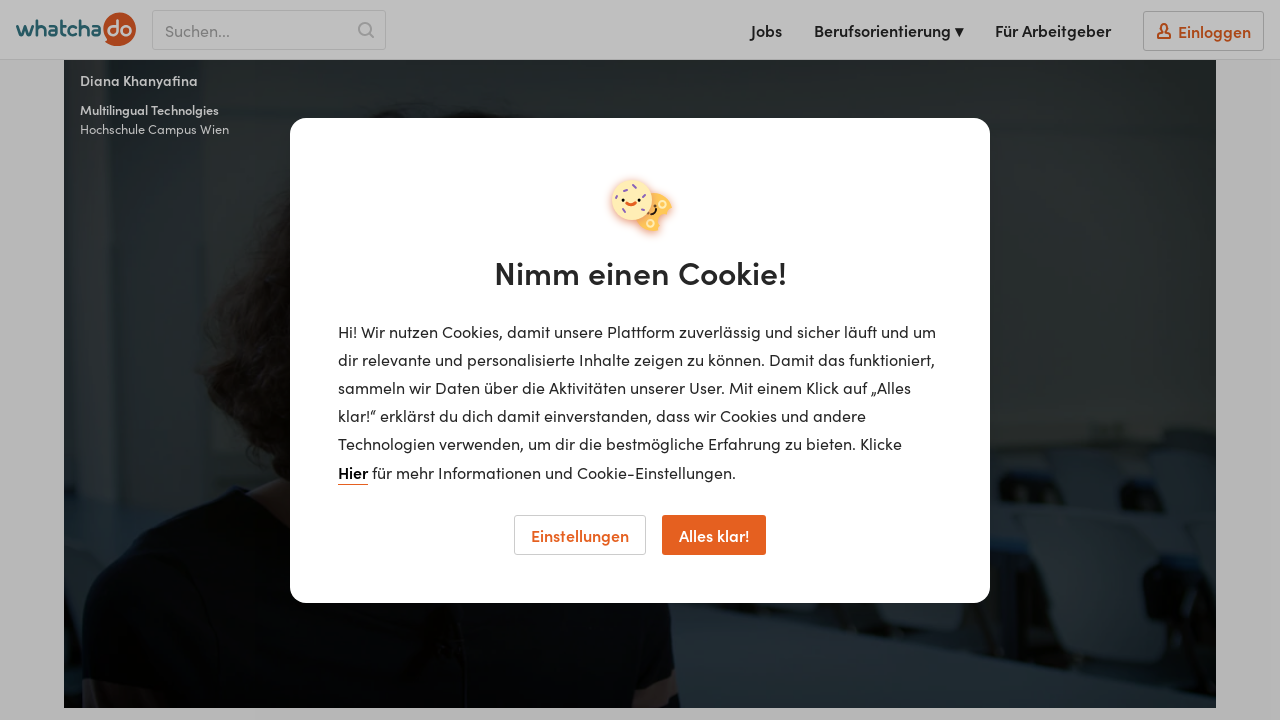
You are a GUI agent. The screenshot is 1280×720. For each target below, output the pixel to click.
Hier (353, 472)
